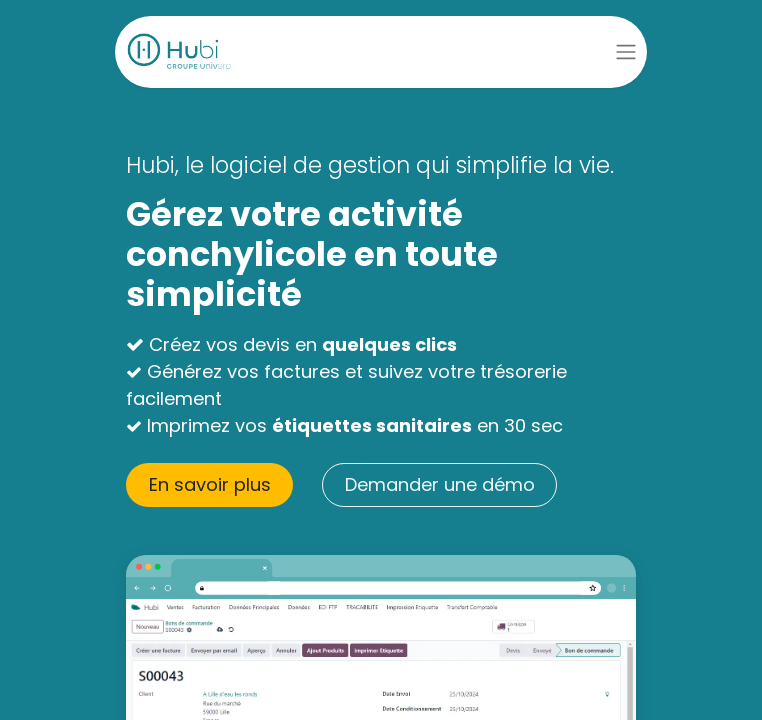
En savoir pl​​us (210, 484)
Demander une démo (440, 484)
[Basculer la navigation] (626, 52)
